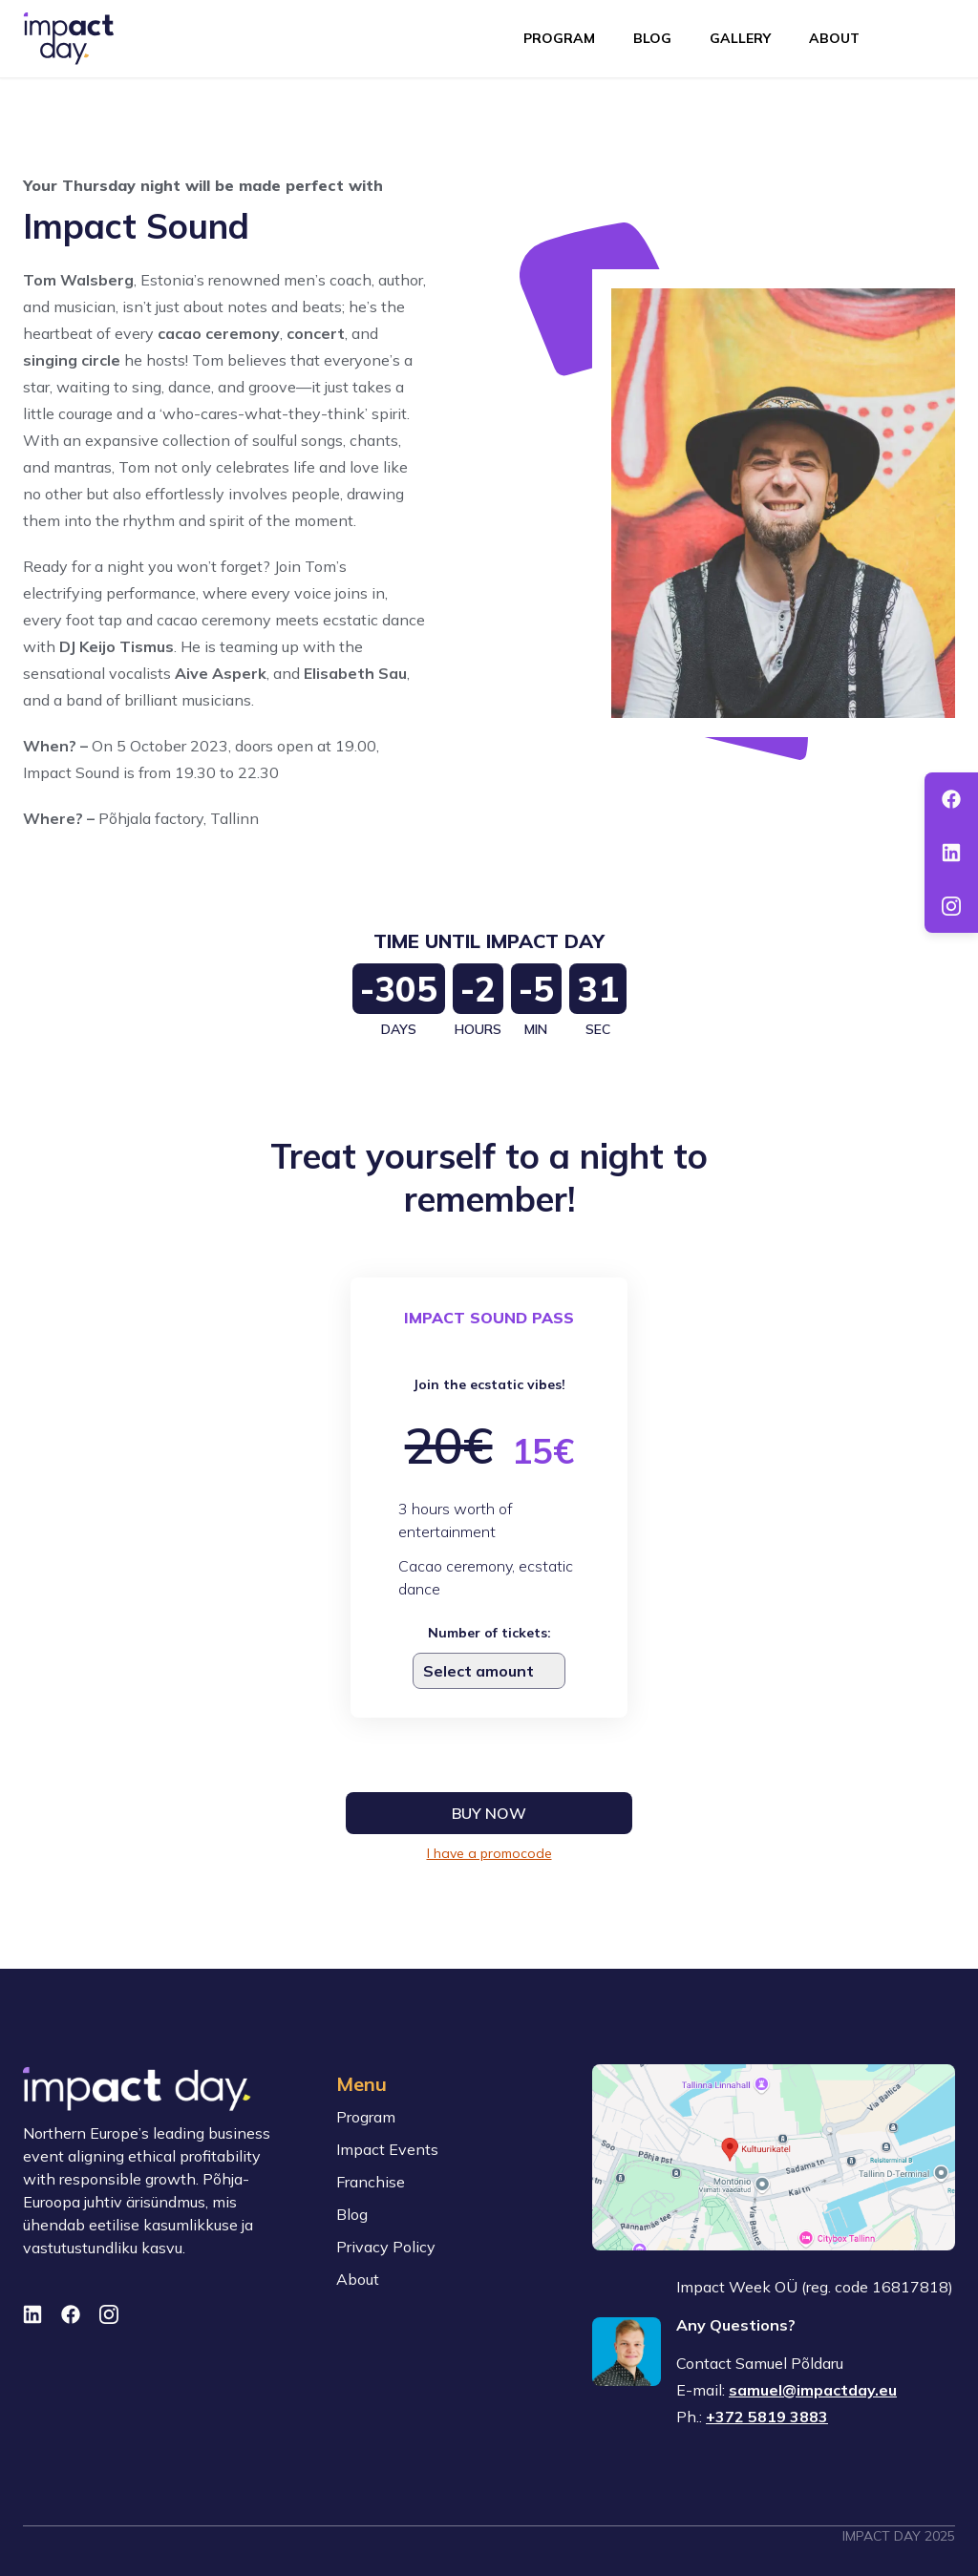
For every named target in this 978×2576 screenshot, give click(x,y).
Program (559, 38)
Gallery (740, 38)
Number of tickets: (489, 1632)
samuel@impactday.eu (813, 2389)
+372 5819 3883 (767, 2416)
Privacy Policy (386, 2246)
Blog (652, 38)
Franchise (370, 2181)
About (834, 38)
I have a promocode (489, 1853)
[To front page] (69, 38)
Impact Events (387, 2149)
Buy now (489, 1813)
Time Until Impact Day (489, 941)
